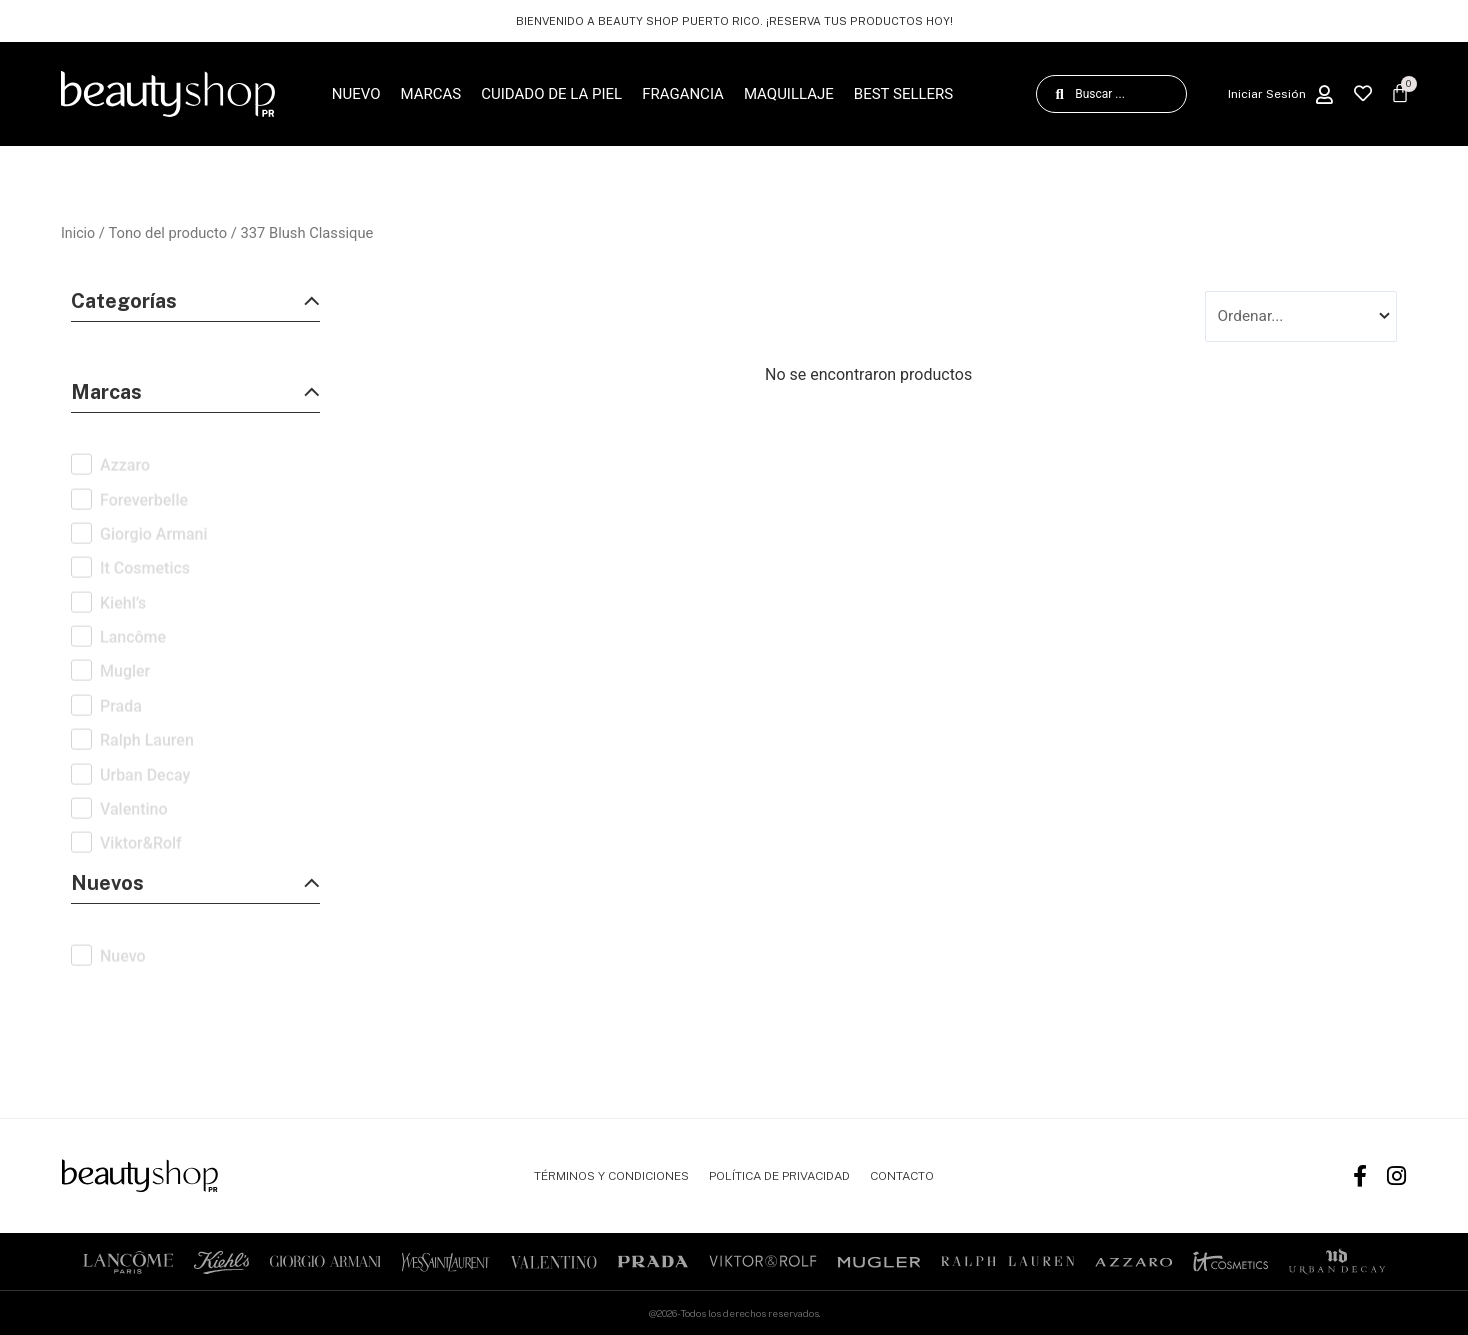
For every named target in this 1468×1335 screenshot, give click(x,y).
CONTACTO (902, 1176)
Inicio (78, 233)
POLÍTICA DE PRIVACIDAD (779, 1176)
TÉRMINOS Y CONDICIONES (611, 1176)
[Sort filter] (1301, 317)
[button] (195, 306)
